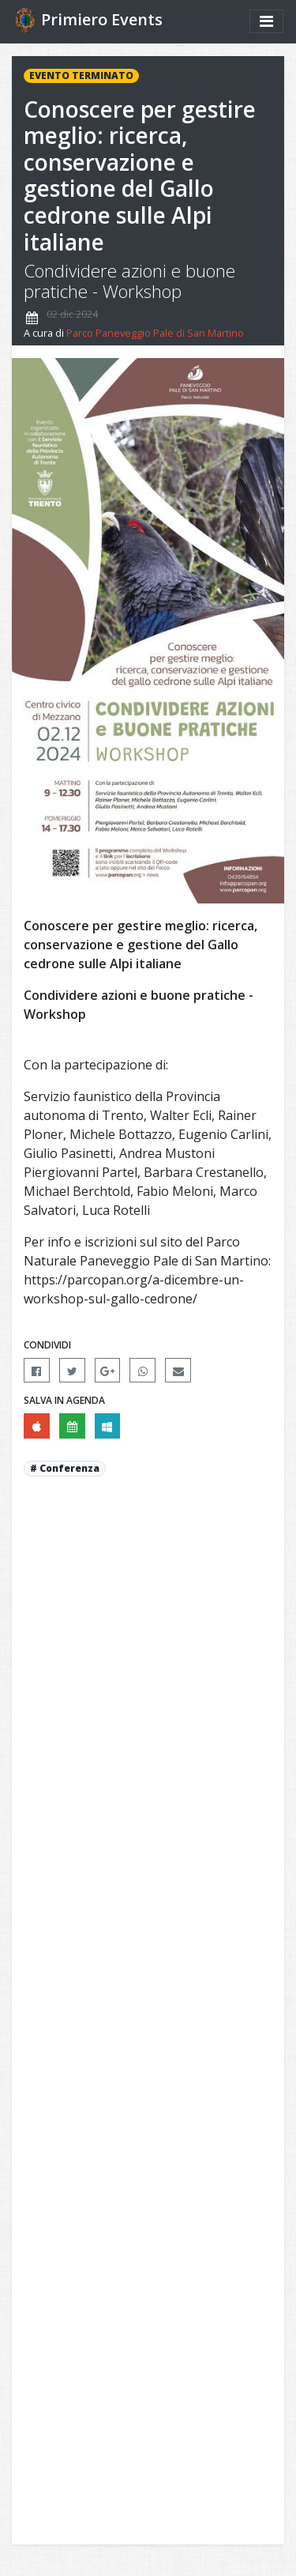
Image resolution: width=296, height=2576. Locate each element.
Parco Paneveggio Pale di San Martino (155, 333)
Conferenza (69, 1468)
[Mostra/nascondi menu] (266, 21)
